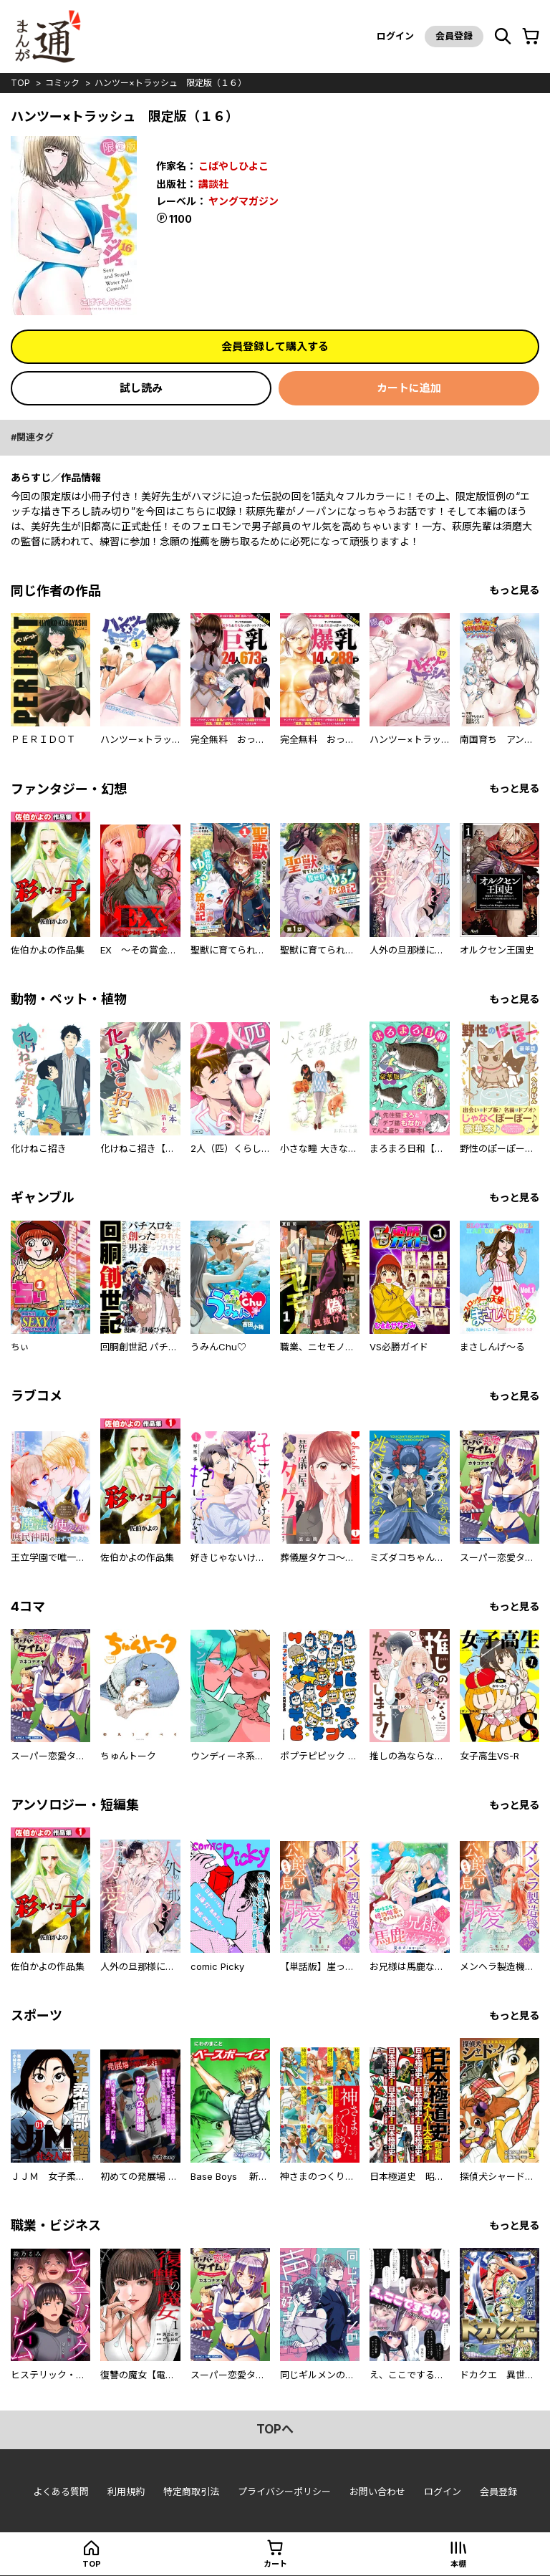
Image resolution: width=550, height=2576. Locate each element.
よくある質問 (61, 2491)
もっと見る (514, 590)
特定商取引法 (191, 2491)
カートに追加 (409, 388)
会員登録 (454, 36)
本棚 (458, 2564)
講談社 (213, 184)
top (20, 82)
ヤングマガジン (243, 201)
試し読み (141, 388)
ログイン (395, 36)
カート (275, 2564)
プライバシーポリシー (284, 2491)
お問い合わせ (377, 2491)
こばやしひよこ (233, 166)
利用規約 (126, 2491)
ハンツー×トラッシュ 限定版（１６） (170, 82)
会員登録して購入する (275, 346)
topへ (275, 2429)
